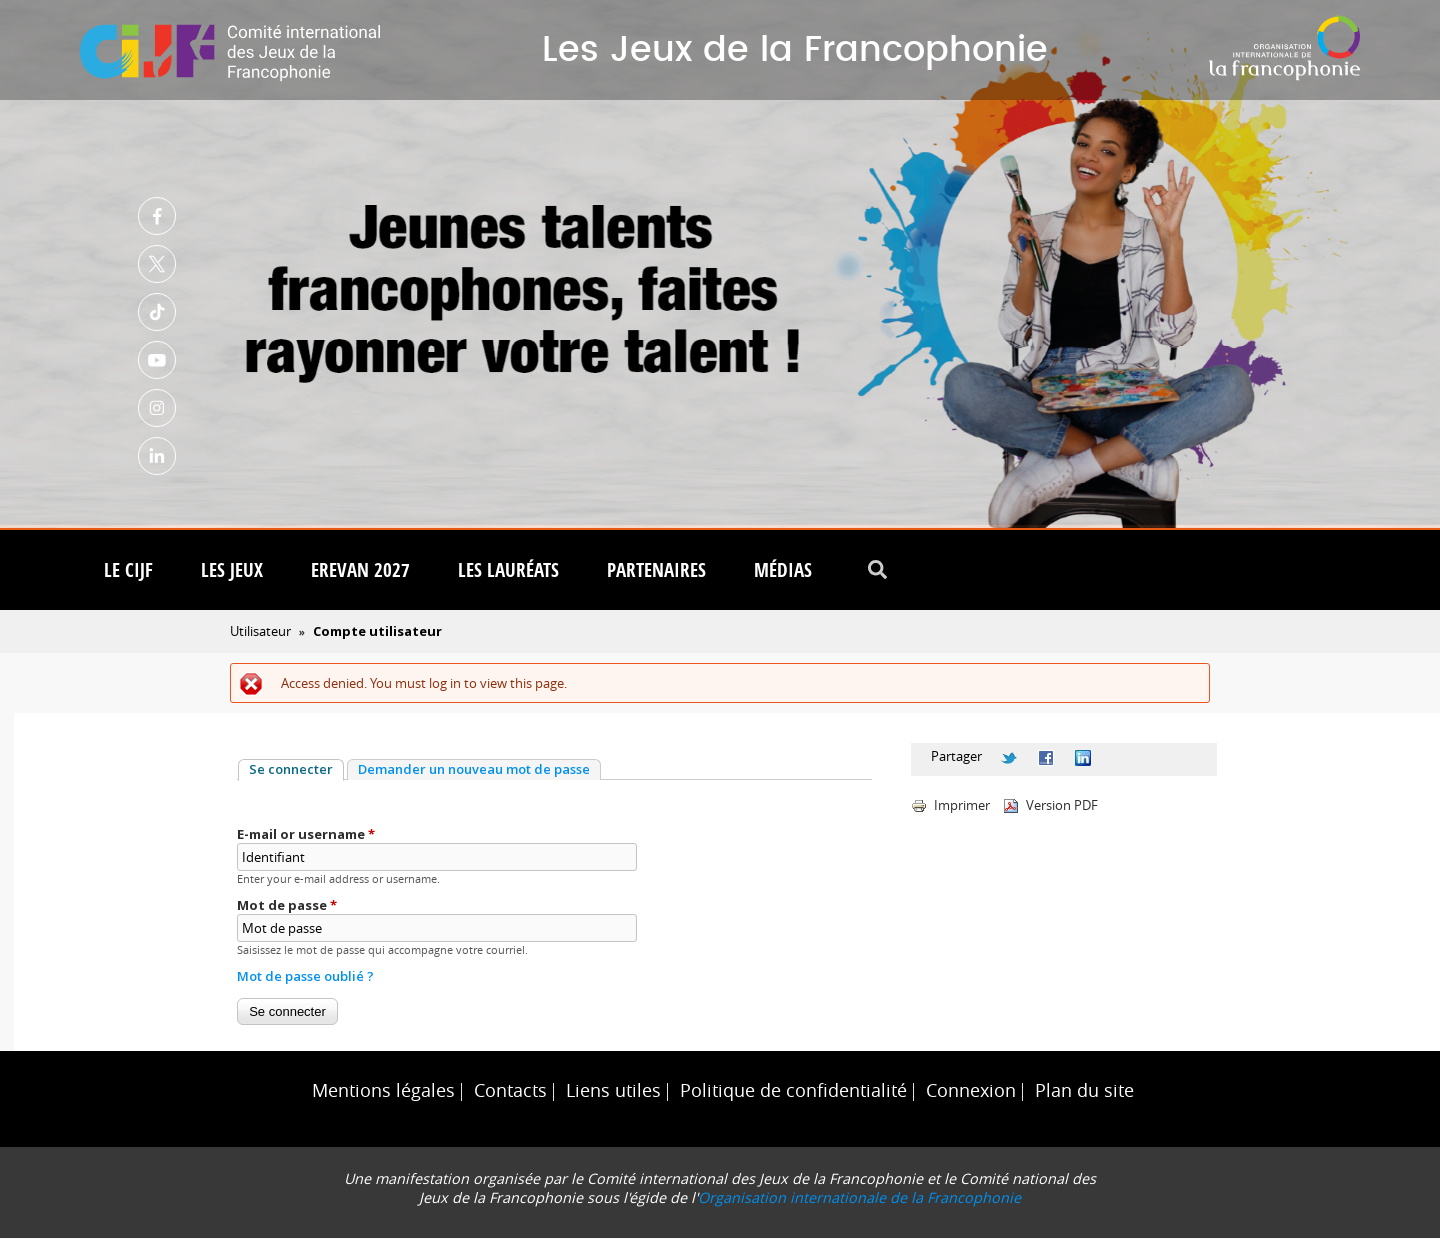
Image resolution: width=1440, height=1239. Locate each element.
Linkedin (157, 456)
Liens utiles (613, 1091)
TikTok (157, 312)
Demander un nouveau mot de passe (474, 770)
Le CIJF (128, 571)
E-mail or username (306, 835)
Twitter (157, 264)
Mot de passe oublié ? (305, 977)
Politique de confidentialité (793, 1091)
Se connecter (296, 770)
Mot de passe (287, 906)
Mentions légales (383, 1091)
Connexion (971, 1091)
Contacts (510, 1091)
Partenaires (656, 571)
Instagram (157, 408)
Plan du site (1084, 1091)
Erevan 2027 (360, 571)
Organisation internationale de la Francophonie (859, 1198)
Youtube (157, 360)
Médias (783, 571)
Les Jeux (232, 571)
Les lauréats (508, 571)
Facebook (157, 216)
